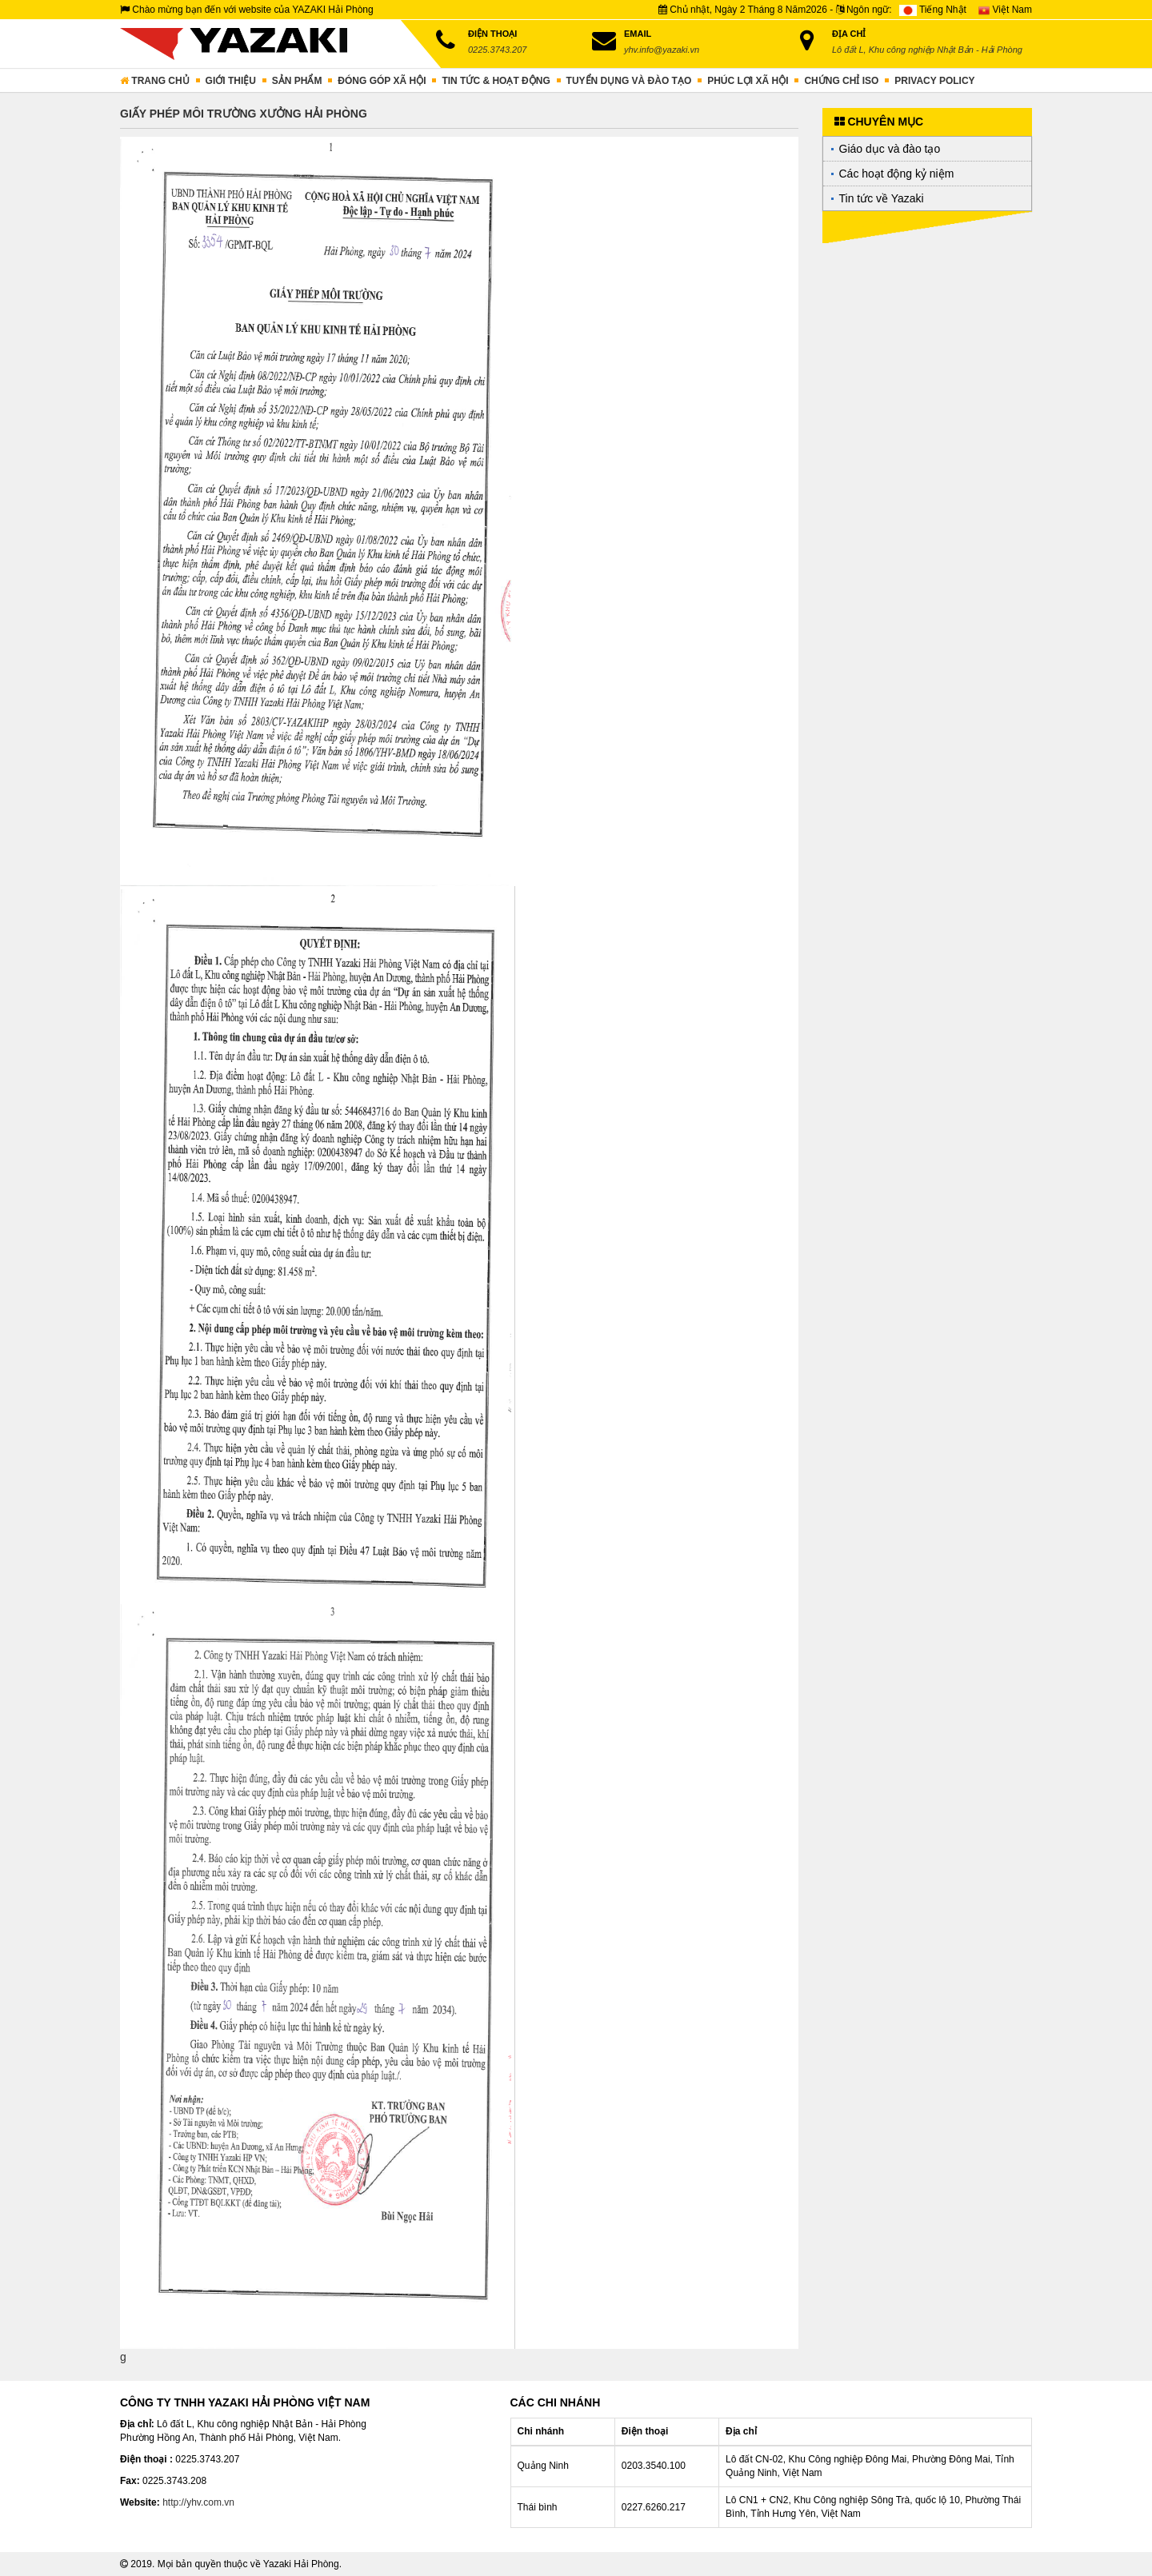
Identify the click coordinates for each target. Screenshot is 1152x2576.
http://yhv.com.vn (198, 2502)
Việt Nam (1005, 9)
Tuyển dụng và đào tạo (629, 80)
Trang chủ (155, 80)
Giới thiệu (231, 80)
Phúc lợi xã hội (747, 80)
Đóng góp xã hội (382, 80)
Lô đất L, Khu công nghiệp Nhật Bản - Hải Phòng (927, 49)
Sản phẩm (297, 80)
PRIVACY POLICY (934, 80)
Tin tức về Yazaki (881, 198)
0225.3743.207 (497, 49)
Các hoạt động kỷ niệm (896, 173)
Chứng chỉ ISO (841, 80)
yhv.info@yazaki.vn (661, 49)
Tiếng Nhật (932, 9)
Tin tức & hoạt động (496, 80)
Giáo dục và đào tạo (890, 148)
